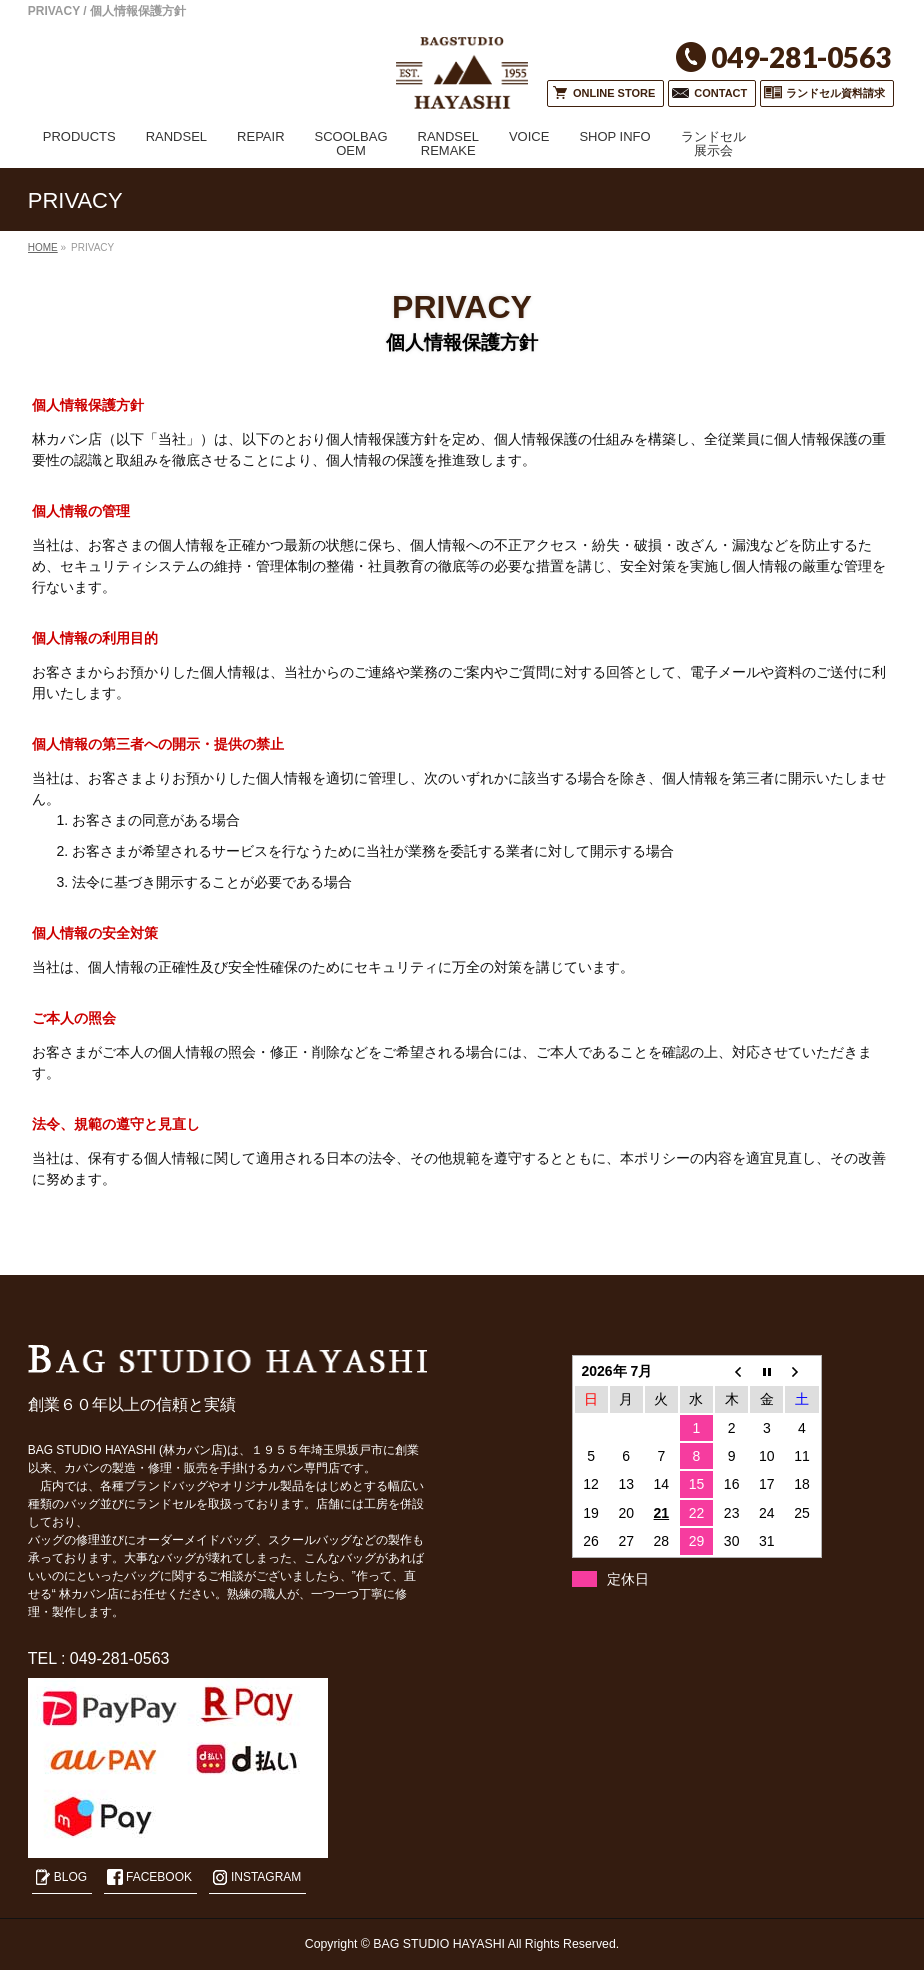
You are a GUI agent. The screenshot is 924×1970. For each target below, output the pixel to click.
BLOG (70, 1877)
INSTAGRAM (266, 1877)
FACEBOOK (159, 1877)
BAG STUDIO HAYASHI (439, 1944)
